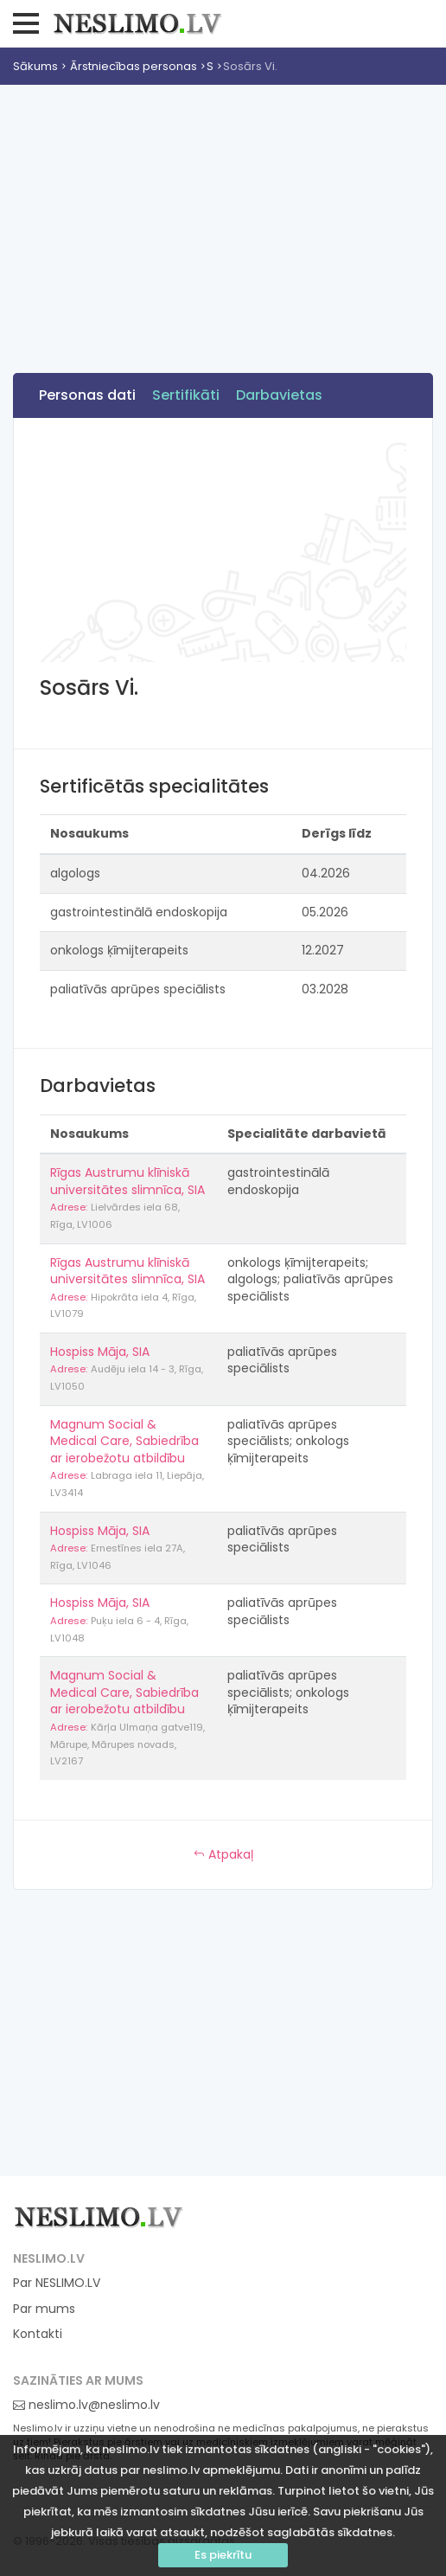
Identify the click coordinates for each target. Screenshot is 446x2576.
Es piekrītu (223, 2555)
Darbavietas (279, 395)
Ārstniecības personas (133, 66)
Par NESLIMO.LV (56, 2283)
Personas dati (87, 395)
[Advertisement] (223, 214)
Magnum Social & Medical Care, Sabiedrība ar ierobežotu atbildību (124, 1441)
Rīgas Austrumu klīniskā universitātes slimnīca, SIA (127, 1181)
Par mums (44, 2309)
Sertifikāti (186, 395)
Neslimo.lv (138, 22)
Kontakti (37, 2334)
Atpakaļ (223, 1854)
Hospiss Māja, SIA (100, 1351)
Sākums (35, 66)
